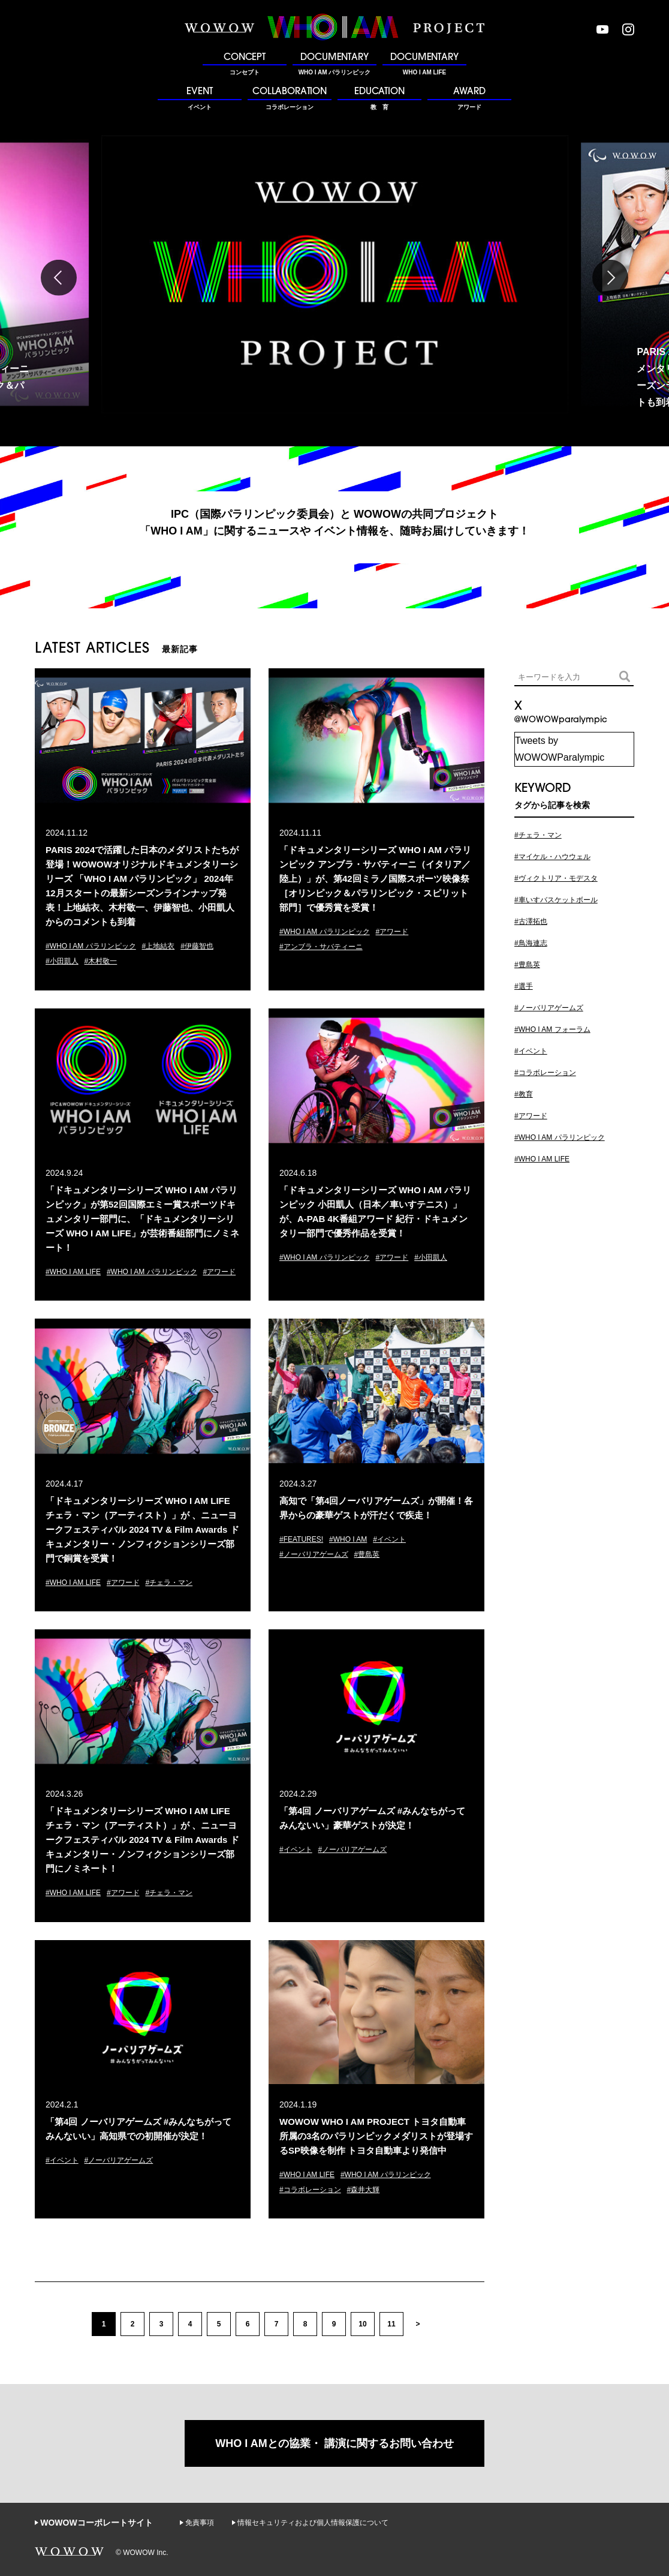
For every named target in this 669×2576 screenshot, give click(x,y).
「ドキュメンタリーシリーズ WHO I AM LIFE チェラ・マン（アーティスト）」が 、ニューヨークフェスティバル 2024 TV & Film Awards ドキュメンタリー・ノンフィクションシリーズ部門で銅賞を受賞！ (142, 1529)
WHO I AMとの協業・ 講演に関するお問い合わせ (334, 2443)
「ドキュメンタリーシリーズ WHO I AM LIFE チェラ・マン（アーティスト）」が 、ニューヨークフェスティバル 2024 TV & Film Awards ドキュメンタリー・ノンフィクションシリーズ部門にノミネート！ (142, 1840)
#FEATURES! (301, 1539)
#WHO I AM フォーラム (552, 1029)
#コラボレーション (310, 2189)
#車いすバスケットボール (556, 900)
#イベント (389, 1539)
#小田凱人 (62, 961)
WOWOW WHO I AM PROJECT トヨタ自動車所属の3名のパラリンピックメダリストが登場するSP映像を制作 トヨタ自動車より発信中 (376, 2135)
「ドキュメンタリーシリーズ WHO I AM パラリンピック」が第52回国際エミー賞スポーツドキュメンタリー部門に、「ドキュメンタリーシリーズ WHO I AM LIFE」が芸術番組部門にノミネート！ (142, 1219)
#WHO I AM (348, 1539)
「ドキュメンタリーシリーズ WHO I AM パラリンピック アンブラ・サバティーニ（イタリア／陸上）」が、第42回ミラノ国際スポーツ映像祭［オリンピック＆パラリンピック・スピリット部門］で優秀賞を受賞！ (375, 878)
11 (391, 2324)
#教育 (523, 1094)
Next (610, 278)
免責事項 (199, 2522)
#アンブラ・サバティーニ (321, 946)
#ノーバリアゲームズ (313, 1554)
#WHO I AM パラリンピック (91, 946)
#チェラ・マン (168, 1582)
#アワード (392, 931)
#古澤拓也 (530, 921)
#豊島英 (367, 1554)
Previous (59, 278)
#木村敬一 (101, 961)
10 (362, 2324)
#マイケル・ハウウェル (552, 856)
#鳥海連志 (530, 943)
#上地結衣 (158, 946)
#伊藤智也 (196, 946)
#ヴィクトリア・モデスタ (556, 878)
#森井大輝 (363, 2189)
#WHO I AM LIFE (73, 1271)
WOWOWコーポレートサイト (96, 2522)
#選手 (523, 986)
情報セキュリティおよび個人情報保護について (312, 2522)
